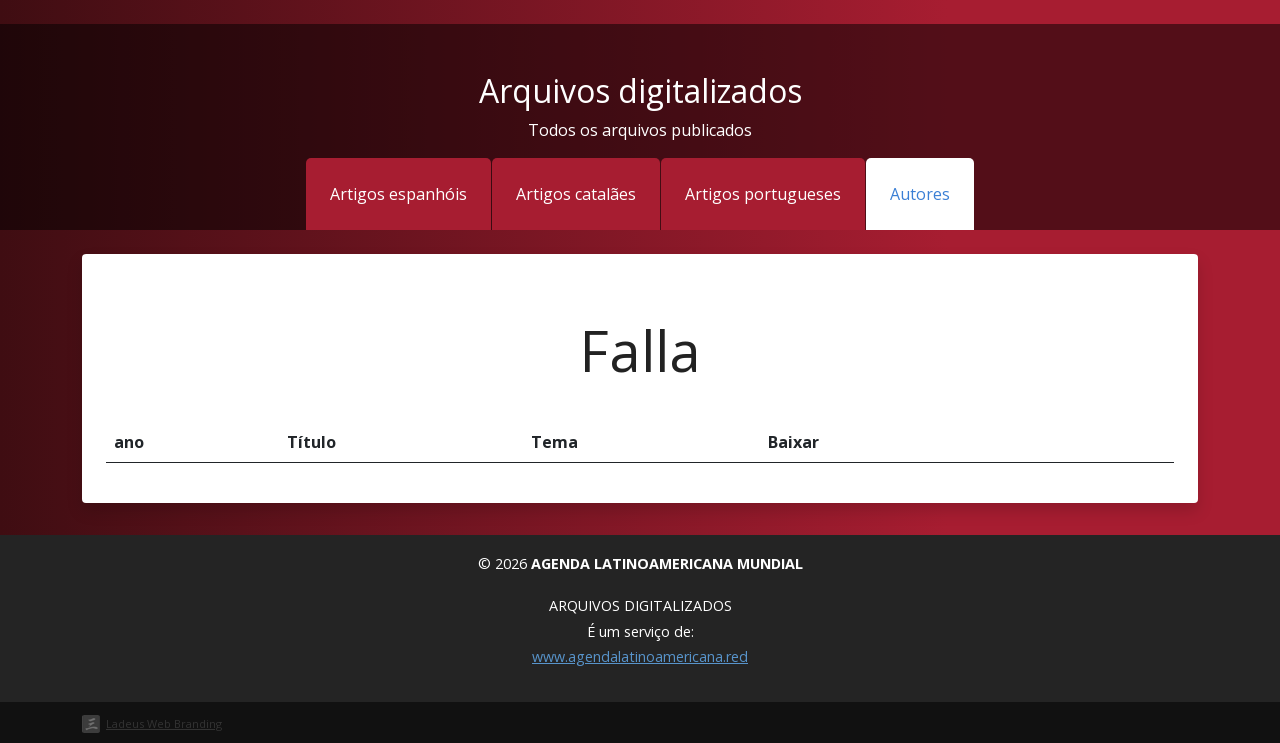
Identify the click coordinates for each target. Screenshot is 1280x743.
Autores (920, 194)
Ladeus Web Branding (164, 723)
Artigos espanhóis (398, 194)
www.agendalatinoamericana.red (640, 656)
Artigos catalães (576, 194)
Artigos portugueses (763, 194)
